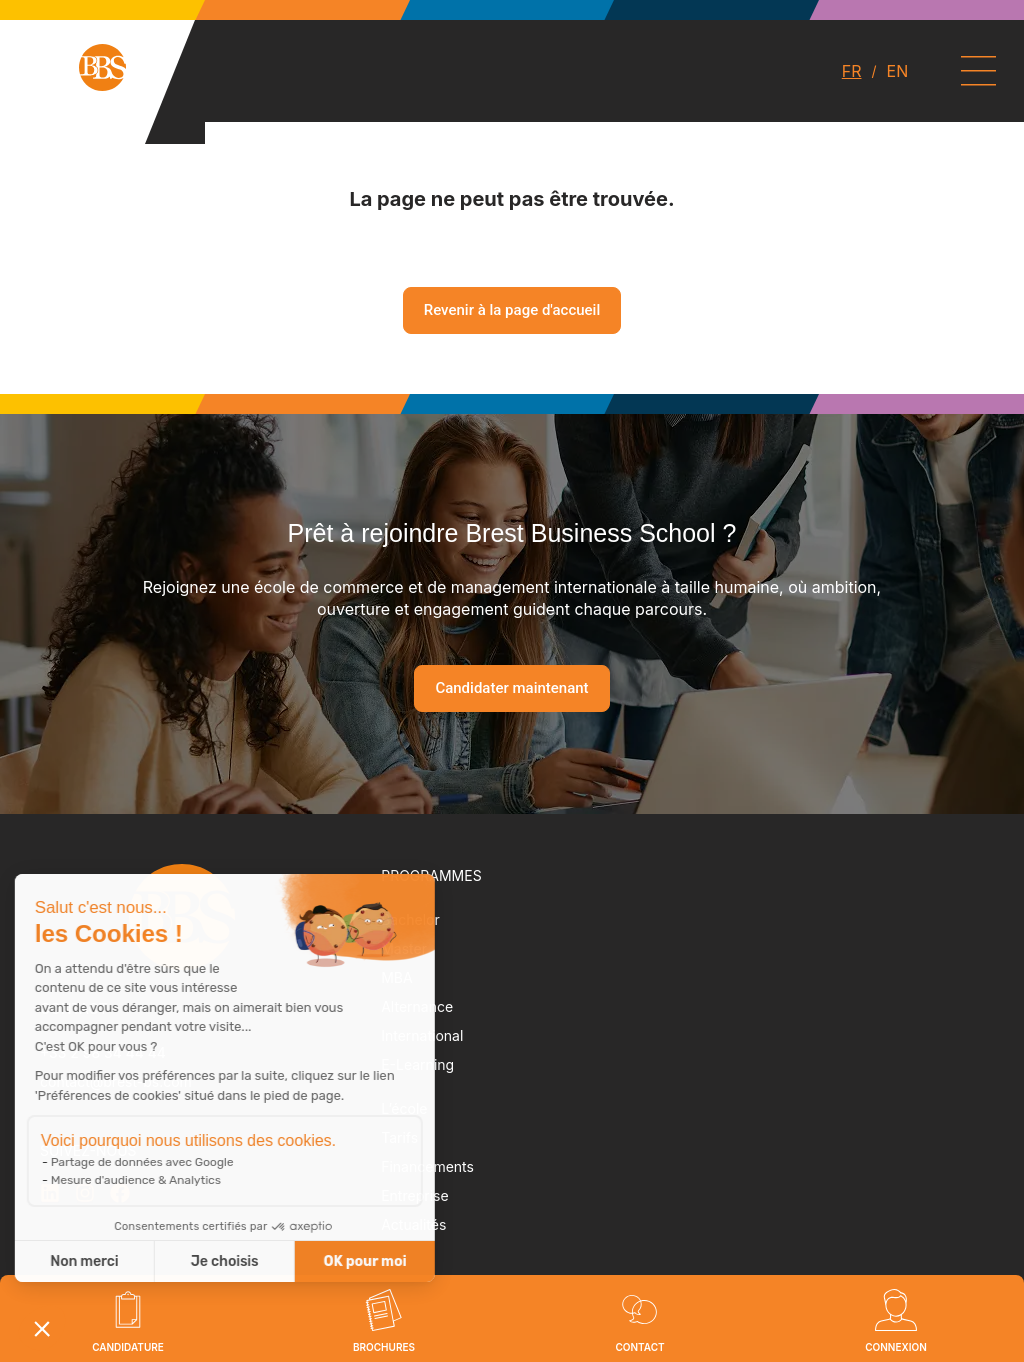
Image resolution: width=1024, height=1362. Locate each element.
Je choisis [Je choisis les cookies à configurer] (94, 1261)
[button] (42, 1328)
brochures (384, 1347)
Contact (639, 1347)
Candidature (128, 1347)
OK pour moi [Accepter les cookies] (234, 1261)
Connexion (896, 1347)
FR (852, 71)
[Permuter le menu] (978, 71)
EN (898, 71)
